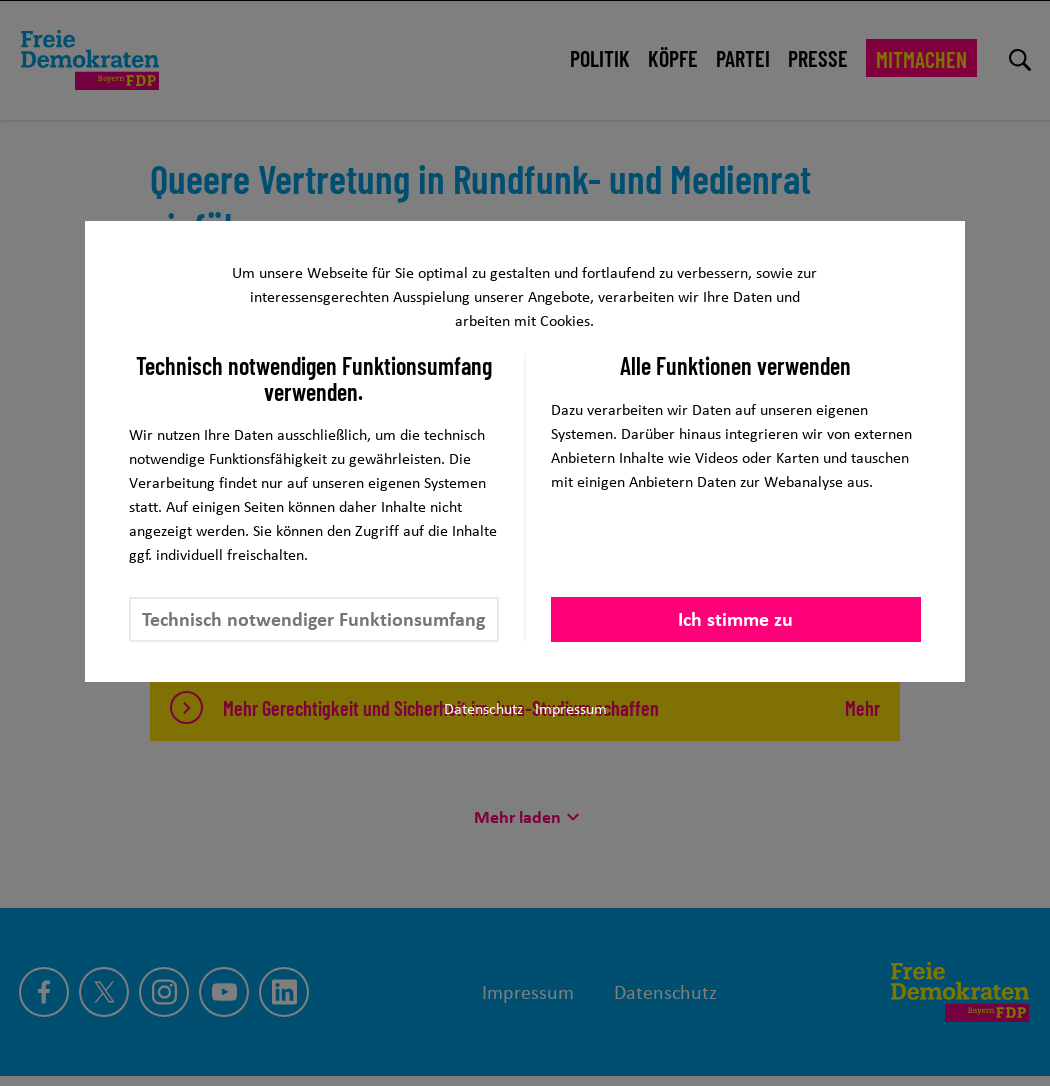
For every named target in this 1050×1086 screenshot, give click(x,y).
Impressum (571, 708)
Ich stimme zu (735, 619)
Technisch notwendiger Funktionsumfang (313, 619)
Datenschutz (483, 708)
